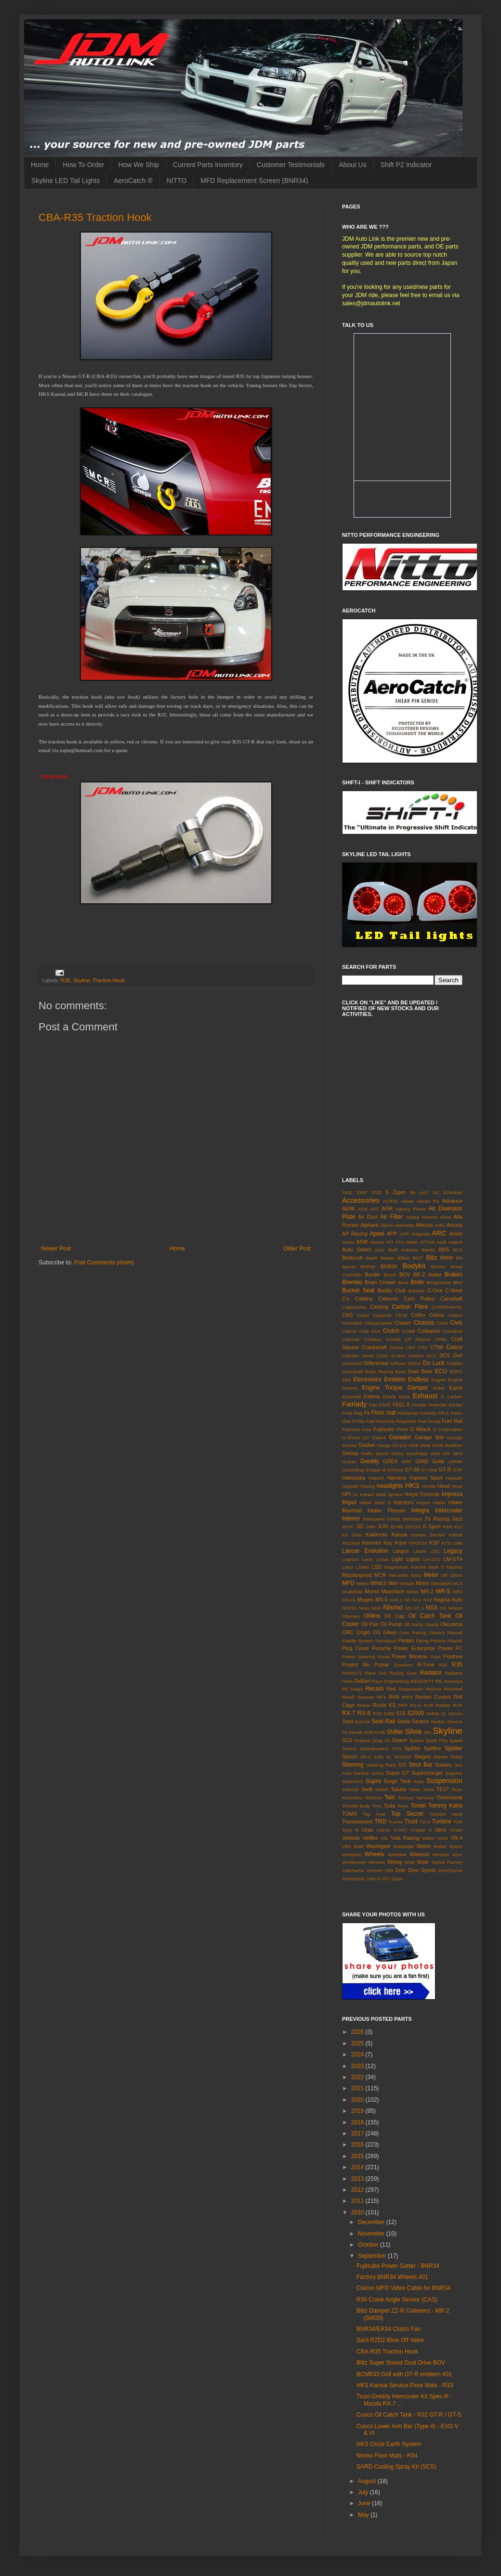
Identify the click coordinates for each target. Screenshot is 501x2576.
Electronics (367, 1379)
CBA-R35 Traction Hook (95, 217)
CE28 (401, 1315)
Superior (453, 1773)
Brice (403, 1282)
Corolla (393, 1339)
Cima (442, 1323)
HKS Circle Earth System (388, 2444)
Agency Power (410, 1208)
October (369, 2244)
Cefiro (418, 1315)
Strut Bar (420, 1764)
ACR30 (390, 1201)
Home (40, 165)
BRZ (457, 1282)
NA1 (417, 1599)
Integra (420, 1510)
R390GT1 (352, 1673)
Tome (402, 1805)
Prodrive (452, 1656)
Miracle (406, 1583)
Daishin (416, 1355)
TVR (457, 1821)
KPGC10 (418, 1543)
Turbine (441, 1821)
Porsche (381, 1648)
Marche (418, 1567)
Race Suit (376, 1673)
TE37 (442, 1789)
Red (391, 1688)
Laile (457, 1543)
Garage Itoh (429, 1437)
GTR (457, 1469)
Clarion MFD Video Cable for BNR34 (403, 2288)
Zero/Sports (450, 1870)
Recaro (374, 1688)
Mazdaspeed (357, 1575)
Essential (351, 1396)
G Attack (420, 1429)
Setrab (355, 1732)
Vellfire (370, 1838)
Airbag (412, 1217)
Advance (452, 1201)
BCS (457, 1249)
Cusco (454, 1347)
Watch (423, 1846)
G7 (366, 1437)
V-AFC (401, 1830)
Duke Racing (379, 1371)
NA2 (427, 1599)
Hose (457, 1486)
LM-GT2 (431, 1559)
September (373, 2255)
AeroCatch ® (133, 180)
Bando (428, 1249)
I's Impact (363, 1494)
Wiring (394, 1862)
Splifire (413, 1748)
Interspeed (373, 1519)
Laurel (419, 1551)
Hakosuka (353, 1478)
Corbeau (373, 1339)
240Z (347, 1192)
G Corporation (447, 1429)
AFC (374, 1208)
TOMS (349, 1814)
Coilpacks (429, 1331)
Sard (347, 1721)
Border (373, 1274)
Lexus (382, 1559)
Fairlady (354, 1404)
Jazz (457, 1519)
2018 (358, 2122)
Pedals (406, 1640)
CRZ (423, 1347)
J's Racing (436, 1519)
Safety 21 (436, 1713)
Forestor (428, 1413)
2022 (358, 2077)
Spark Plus (436, 1740)
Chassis (424, 1322)
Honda (428, 1486)
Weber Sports (447, 1846)
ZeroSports (353, 1878)
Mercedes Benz (405, 1575)
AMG (440, 1225)
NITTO (177, 180)
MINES (378, 1583)
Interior (351, 1518)
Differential (376, 1363)
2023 (358, 2066)
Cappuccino (354, 1307)
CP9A (441, 1339)
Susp (418, 1781)
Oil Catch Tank (430, 1616)
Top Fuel (374, 1814)
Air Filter (391, 1216)
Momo (372, 1591)
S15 (400, 1713)
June (365, 2503)
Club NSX (369, 1331)
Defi (457, 1355)
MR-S (442, 1591)
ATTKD (427, 1242)
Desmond (352, 1363)
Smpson (362, 1740)
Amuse (454, 1225)
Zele (400, 1870)
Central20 (352, 1323)
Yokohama (353, 1870)
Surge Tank (397, 1781)
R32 (443, 1664)
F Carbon (451, 1396)
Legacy (453, 1551)
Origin (363, 1632)
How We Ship (138, 165)
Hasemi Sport (426, 1478)
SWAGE (350, 1789)
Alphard (369, 1225)
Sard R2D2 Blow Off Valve (390, 2340)
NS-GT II (414, 1608)
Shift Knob (374, 1732)
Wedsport (352, 1854)
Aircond (429, 1217)
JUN (383, 1526)
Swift (366, 1789)
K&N (447, 1526)
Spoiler (453, 1748)
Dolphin (454, 1363)
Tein (389, 1797)
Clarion (349, 1331)
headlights (390, 1486)
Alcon (445, 1217)
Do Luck (434, 1363)
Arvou (348, 1242)
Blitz (431, 1257)
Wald (358, 1846)
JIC (360, 1526)
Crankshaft (374, 1347)
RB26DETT (422, 1681)
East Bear (421, 1371)
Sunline (361, 1773)
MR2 (457, 1591)
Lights (413, 1559)
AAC (424, 1192)
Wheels (374, 1854)
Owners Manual (445, 1632)
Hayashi (454, 1478)
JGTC (348, 1526)
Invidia (393, 1519)
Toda (389, 1805)
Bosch (389, 1274)
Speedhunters (374, 1748)
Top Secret (407, 1813)
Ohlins (372, 1616)
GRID (421, 1461)
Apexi (376, 1233)
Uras (367, 1830)
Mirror (422, 1583)
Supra (373, 1781)
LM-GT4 (452, 1559)
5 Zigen (396, 1192)
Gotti (435, 1453)
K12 (458, 1526)
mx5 (394, 1599)
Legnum (350, 1559)
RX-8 (363, 1713)
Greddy (369, 1461)
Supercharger (427, 1773)
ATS (399, 1242)
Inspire (423, 1502)
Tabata (398, 1789)
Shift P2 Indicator (406, 165)
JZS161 (413, 1526)
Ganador (400, 1437)
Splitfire (432, 1748)
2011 (358, 2201)
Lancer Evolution (365, 1551)
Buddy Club (391, 1290)
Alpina (386, 1225)
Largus (401, 1551)
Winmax (377, 1862)
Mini (393, 1583)
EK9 (346, 1379)
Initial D (382, 1502)
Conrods (350, 1339)
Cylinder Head (357, 1355)
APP (392, 1233)
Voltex (428, 1838)
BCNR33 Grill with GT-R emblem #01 (404, 2374)
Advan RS (428, 1201)
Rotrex (363, 1705)
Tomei (418, 1805)
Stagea (422, 1756)
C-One (435, 1290)
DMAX (415, 1363)
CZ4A (382, 1355)
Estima (372, 1396)
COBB (408, 1331)
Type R (350, 1830)
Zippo (397, 1878)
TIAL (377, 1805)
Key (388, 1543)
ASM (361, 1242)
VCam (455, 1830)
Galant (379, 1437)
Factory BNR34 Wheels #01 (392, 2277)
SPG (396, 1748)
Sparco (416, 1740)
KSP (434, 1543)
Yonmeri (374, 1870)
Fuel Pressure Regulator (391, 1421)
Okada (431, 1624)
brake (434, 1274)
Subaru (443, 1765)
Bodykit (414, 1266)
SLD (347, 1740)
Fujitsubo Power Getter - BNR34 (397, 2266)
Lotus (347, 1567)
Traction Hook (108, 980)
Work (423, 1862)
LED (435, 1551)
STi (402, 1765)
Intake (439, 1502)
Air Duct (368, 1217)
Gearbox (453, 1445)
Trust (410, 1821)
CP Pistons (418, 1339)
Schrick (362, 1721)
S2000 (416, 1713)
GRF (406, 1461)
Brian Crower (380, 1282)
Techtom (373, 1797)
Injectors (403, 1502)
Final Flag (352, 1413)
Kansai (400, 1534)
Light (397, 1559)
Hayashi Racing (358, 1486)
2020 (358, 2099)
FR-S (443, 1413)
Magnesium (396, 1567)
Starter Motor (448, 1756)
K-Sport (432, 1526)
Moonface (393, 1591)
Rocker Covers (433, 1697)
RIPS (407, 1697)
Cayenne (382, 1315)
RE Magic (352, 1688)
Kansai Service (428, 1534)
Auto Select (356, 1249)
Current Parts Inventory (208, 165)
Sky (427, 1732)
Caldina (364, 1298)
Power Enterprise (414, 1648)
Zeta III (373, 1878)
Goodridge (417, 1453)
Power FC (450, 1648)
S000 (388, 1713)
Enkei (439, 1388)
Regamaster (410, 1688)
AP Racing (355, 1233)
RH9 (394, 1697)
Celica (436, 1315)
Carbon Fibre (410, 1306)
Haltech (376, 1478)
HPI (346, 1494)
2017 (358, 2133)
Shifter (395, 1732)
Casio (363, 1315)
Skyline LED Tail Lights (65, 180)
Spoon (349, 1756)
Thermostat (449, 1797)
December (372, 2222)
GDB (414, 1445)
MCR (380, 1575)
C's (345, 1298)
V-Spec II (421, 1830)
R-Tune (426, 1664)
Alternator (404, 1225)
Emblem (394, 1379)
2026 (358, 2032)
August (368, 2481)
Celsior (455, 1315)
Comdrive (452, 1331)
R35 (65, 980)
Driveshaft (352, 1371)
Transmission (357, 1821)
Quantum (403, 1664)
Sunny (377, 1773)
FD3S (385, 1404)
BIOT (417, 1258)
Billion (403, 1258)
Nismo (393, 1607)
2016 (358, 2144)
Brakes (453, 1274)
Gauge (384, 1445)
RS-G (416, 1705)
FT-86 (358, 1421)
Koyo (401, 1543)
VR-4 (456, 1838)
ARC (439, 1233)
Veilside (351, 1838)
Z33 (389, 1870)
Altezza (424, 1225)
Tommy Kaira (445, 1805)
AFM (387, 1208)
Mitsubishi (441, 1583)
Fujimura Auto (356, 1429)
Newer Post (56, 1248)
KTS (446, 1543)
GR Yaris (452, 1453)
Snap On (381, 1740)
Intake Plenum (386, 1510)
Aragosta (420, 1233)
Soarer (400, 1740)
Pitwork (455, 1640)
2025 (358, 2043)
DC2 (431, 1355)
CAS (347, 1315)
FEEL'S (401, 1404)
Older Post (297, 1248)
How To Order (83, 165)
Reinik (348, 1697)
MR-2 (427, 1591)
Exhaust (425, 1396)
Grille (438, 1461)
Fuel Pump (429, 1421)
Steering (353, 1764)
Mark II (436, 1567)
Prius (435, 1656)
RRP (403, 1705)
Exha (404, 1396)
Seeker (438, 1721)
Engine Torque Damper (395, 1387)
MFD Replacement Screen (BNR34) (254, 180)
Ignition (395, 1494)
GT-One (429, 1469)
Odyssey (351, 1616)
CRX (410, 1347)
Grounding (353, 1469)
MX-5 (381, 1599)
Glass (398, 1453)
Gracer (349, 1461)
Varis (440, 1830)
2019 (358, 2111)
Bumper (417, 1290)
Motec (412, 1591)
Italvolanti (412, 1519)
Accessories (361, 1200)
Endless (418, 1379)
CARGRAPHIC (447, 1307)
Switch (381, 1789)
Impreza (452, 1494)
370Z (376, 1192)
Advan (407, 1201)
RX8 (377, 1713)
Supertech (352, 1781)
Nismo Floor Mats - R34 (387, 2455)
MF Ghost (451, 1575)
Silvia (413, 1731)
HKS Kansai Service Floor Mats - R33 (404, 2385)
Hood (443, 1486)
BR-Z (419, 1274)
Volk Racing (405, 1838)
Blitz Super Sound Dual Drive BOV (400, 2362)
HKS (412, 1485)
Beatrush (352, 1258)
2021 (358, 2088)
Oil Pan (369, 1624)
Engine (438, 1379)
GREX (390, 1461)
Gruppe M (375, 1469)
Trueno (395, 1821)
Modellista (352, 1591)
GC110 (399, 1445)
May (364, 2514)
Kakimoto (376, 1534)
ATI (389, 1242)
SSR (378, 1756)
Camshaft (451, 1298)
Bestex (387, 1258)
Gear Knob (431, 1445)
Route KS (384, 1705)
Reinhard (453, 1688)
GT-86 (412, 1469)
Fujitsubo (384, 1429)
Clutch (391, 1330)
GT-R (445, 1469)
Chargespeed (378, 1323)
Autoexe (409, 1249)
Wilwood (419, 1854)
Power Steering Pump (365, 1656)
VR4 (346, 1846)
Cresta (396, 1347)
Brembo (352, 1282)
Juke (371, 1526)
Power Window (409, 1656)
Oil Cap (394, 1616)
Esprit (455, 1388)
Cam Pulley (419, 1298)
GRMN (455, 1461)
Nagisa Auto (448, 1599)
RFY (381, 1697)
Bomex (438, 1266)
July (364, 2492)
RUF (457, 1705)
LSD (376, 1567)
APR (404, 1233)
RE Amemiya (448, 1681)
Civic (456, 1322)
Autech (455, 1242)
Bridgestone (438, 1282)
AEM (362, 1208)
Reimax (434, 1688)
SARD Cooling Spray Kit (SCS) (396, 2466)
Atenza (377, 1242)
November (372, 2233)
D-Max (398, 1355)
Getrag (350, 1453)
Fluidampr (407, 1413)
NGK (376, 1608)
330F (361, 1192)
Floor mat (383, 1412)
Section (420, 1721)
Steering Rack (381, 1765)
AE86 (348, 1208)
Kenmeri (372, 1543)
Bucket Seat (358, 1290)
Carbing (379, 1307)
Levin (367, 1559)
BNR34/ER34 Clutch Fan (388, 2329)
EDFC (456, 1371)
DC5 (444, 1355)
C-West (453, 1290)
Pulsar (382, 1664)
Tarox (428, 1789)
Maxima (454, 1567)
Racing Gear (403, 1673)
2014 (358, 2167)
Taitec (415, 1789)
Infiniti (365, 1502)
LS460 (362, 1567)
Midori (362, 1583)
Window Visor (447, 1854)
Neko (364, 1608)
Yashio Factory (446, 1862)
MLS (457, 1583)
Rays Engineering (390, 1681)
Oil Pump (391, 1624)
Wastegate (378, 1846)
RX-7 (348, 1713)
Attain (412, 1242)
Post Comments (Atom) (104, 1262)
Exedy (389, 1396)
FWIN (402, 1429)
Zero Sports (421, 1870)
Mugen (365, 1599)
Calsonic (388, 1298)
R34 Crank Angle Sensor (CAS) (396, 2299)
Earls (401, 1371)
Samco (455, 1713)
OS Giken (384, 1632)
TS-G (424, 1821)
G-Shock (351, 1437)
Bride (417, 1282)
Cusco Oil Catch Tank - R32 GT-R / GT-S (408, 2414)
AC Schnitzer (447, 1192)
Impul (349, 1502)
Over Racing (412, 1632)
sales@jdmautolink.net (371, 303)
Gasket (366, 1445)
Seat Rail (383, 1721)
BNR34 (389, 1266)
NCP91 (349, 1608)
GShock (395, 1469)
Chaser (403, 1323)
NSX (432, 1607)
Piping (422, 1640)
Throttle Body (356, 1805)
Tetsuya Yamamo (415, 1797)
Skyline (81, 980)
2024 (358, 2054)
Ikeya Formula (422, 1494)
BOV (404, 1274)
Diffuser (398, 1363)
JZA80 (396, 1526)
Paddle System (357, 1640)
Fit (366, 1413)
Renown (365, 1697)
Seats (403, 1721)
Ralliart (363, 1681)
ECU (441, 1371)
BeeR (372, 1258)
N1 (407, 1599)
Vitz (384, 1838)
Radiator (431, 1672)
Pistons (438, 1640)
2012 (358, 2189)
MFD (348, 1583)
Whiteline (396, 1854)
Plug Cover (355, 1648)
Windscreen (354, 1862)
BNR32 (367, 1266)
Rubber (442, 1705)
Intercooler (448, 1510)
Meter (431, 1575)
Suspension (444, 1780)
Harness (396, 1478)
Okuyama (451, 1624)
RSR (429, 1705)
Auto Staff (386, 1249)
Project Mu (356, 1664)
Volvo (442, 1838)
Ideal (381, 1494)
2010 (358, 2212)
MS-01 (349, 1599)
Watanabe (403, 1846)
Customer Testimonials (291, 165)
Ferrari (455, 1404)
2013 (358, 2178)
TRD (380, 1821)
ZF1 (386, 1878)
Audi (441, 1242)
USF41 (383, 1830)
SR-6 (365, 1756)
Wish (410, 1862)
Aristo (455, 1233)
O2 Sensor (451, 1608)
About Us (353, 165)
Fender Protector (429, 1404)
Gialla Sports (375, 1453)
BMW (446, 1258)
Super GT (397, 1773)
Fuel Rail (452, 1421)
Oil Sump (413, 1624)
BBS (444, 1249)
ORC (348, 1632)
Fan (373, 1404)
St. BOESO (398, 1756)
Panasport (385, 1640)
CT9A (437, 1347)
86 (412, 1192)
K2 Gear (352, 1534)
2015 (358, 2156)
